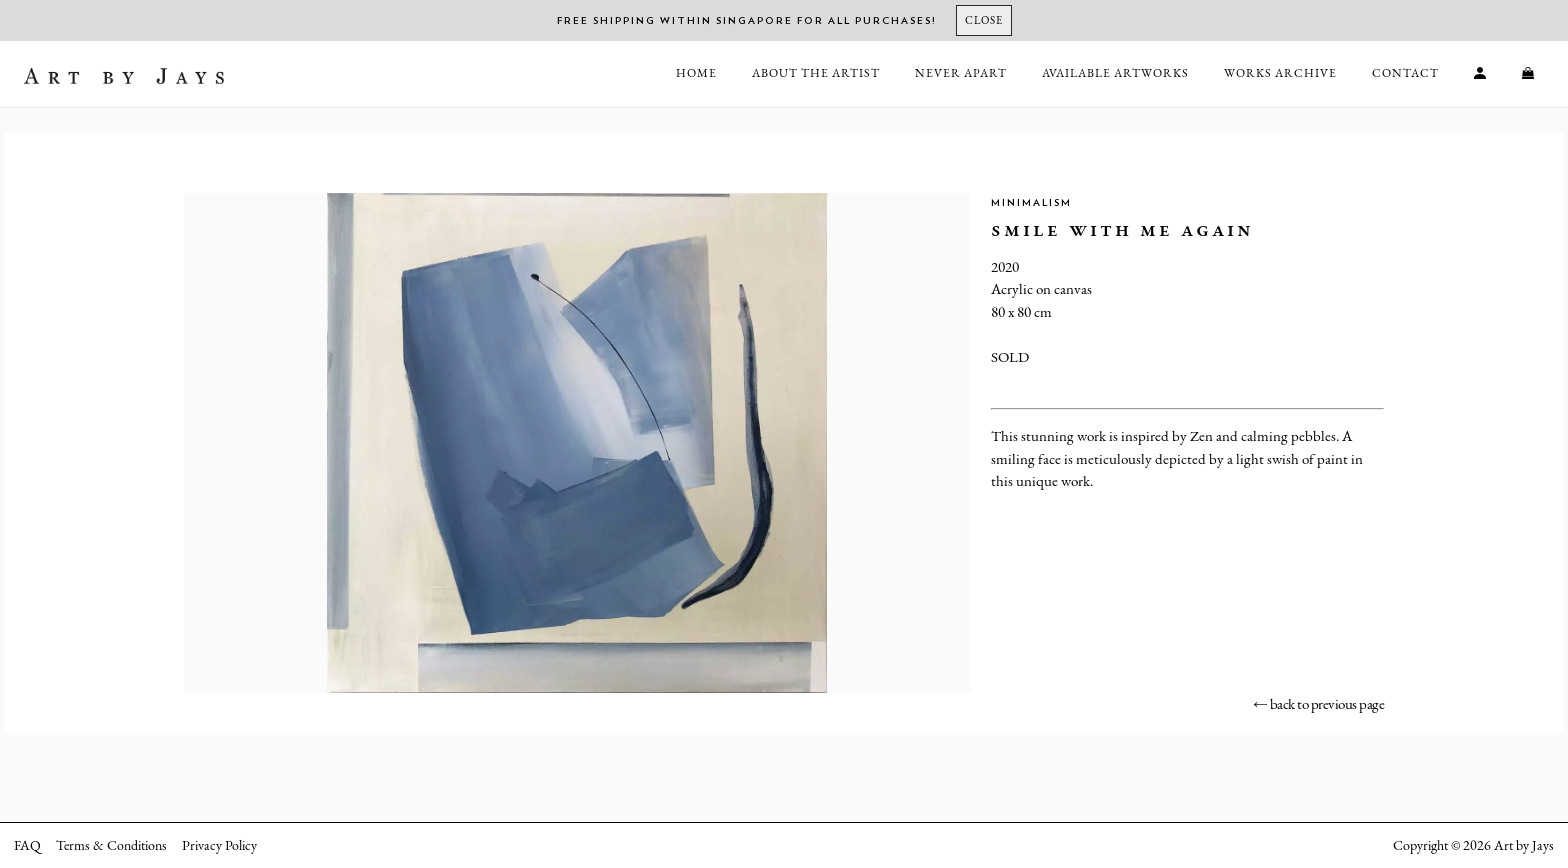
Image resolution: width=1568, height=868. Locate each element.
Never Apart (961, 73)
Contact (1405, 73)
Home (696, 73)
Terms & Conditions (111, 845)
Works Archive (1280, 73)
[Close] (984, 20)
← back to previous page (1319, 703)
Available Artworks (1115, 73)
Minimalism (1031, 203)
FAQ (27, 845)
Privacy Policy (219, 845)
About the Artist (816, 73)
